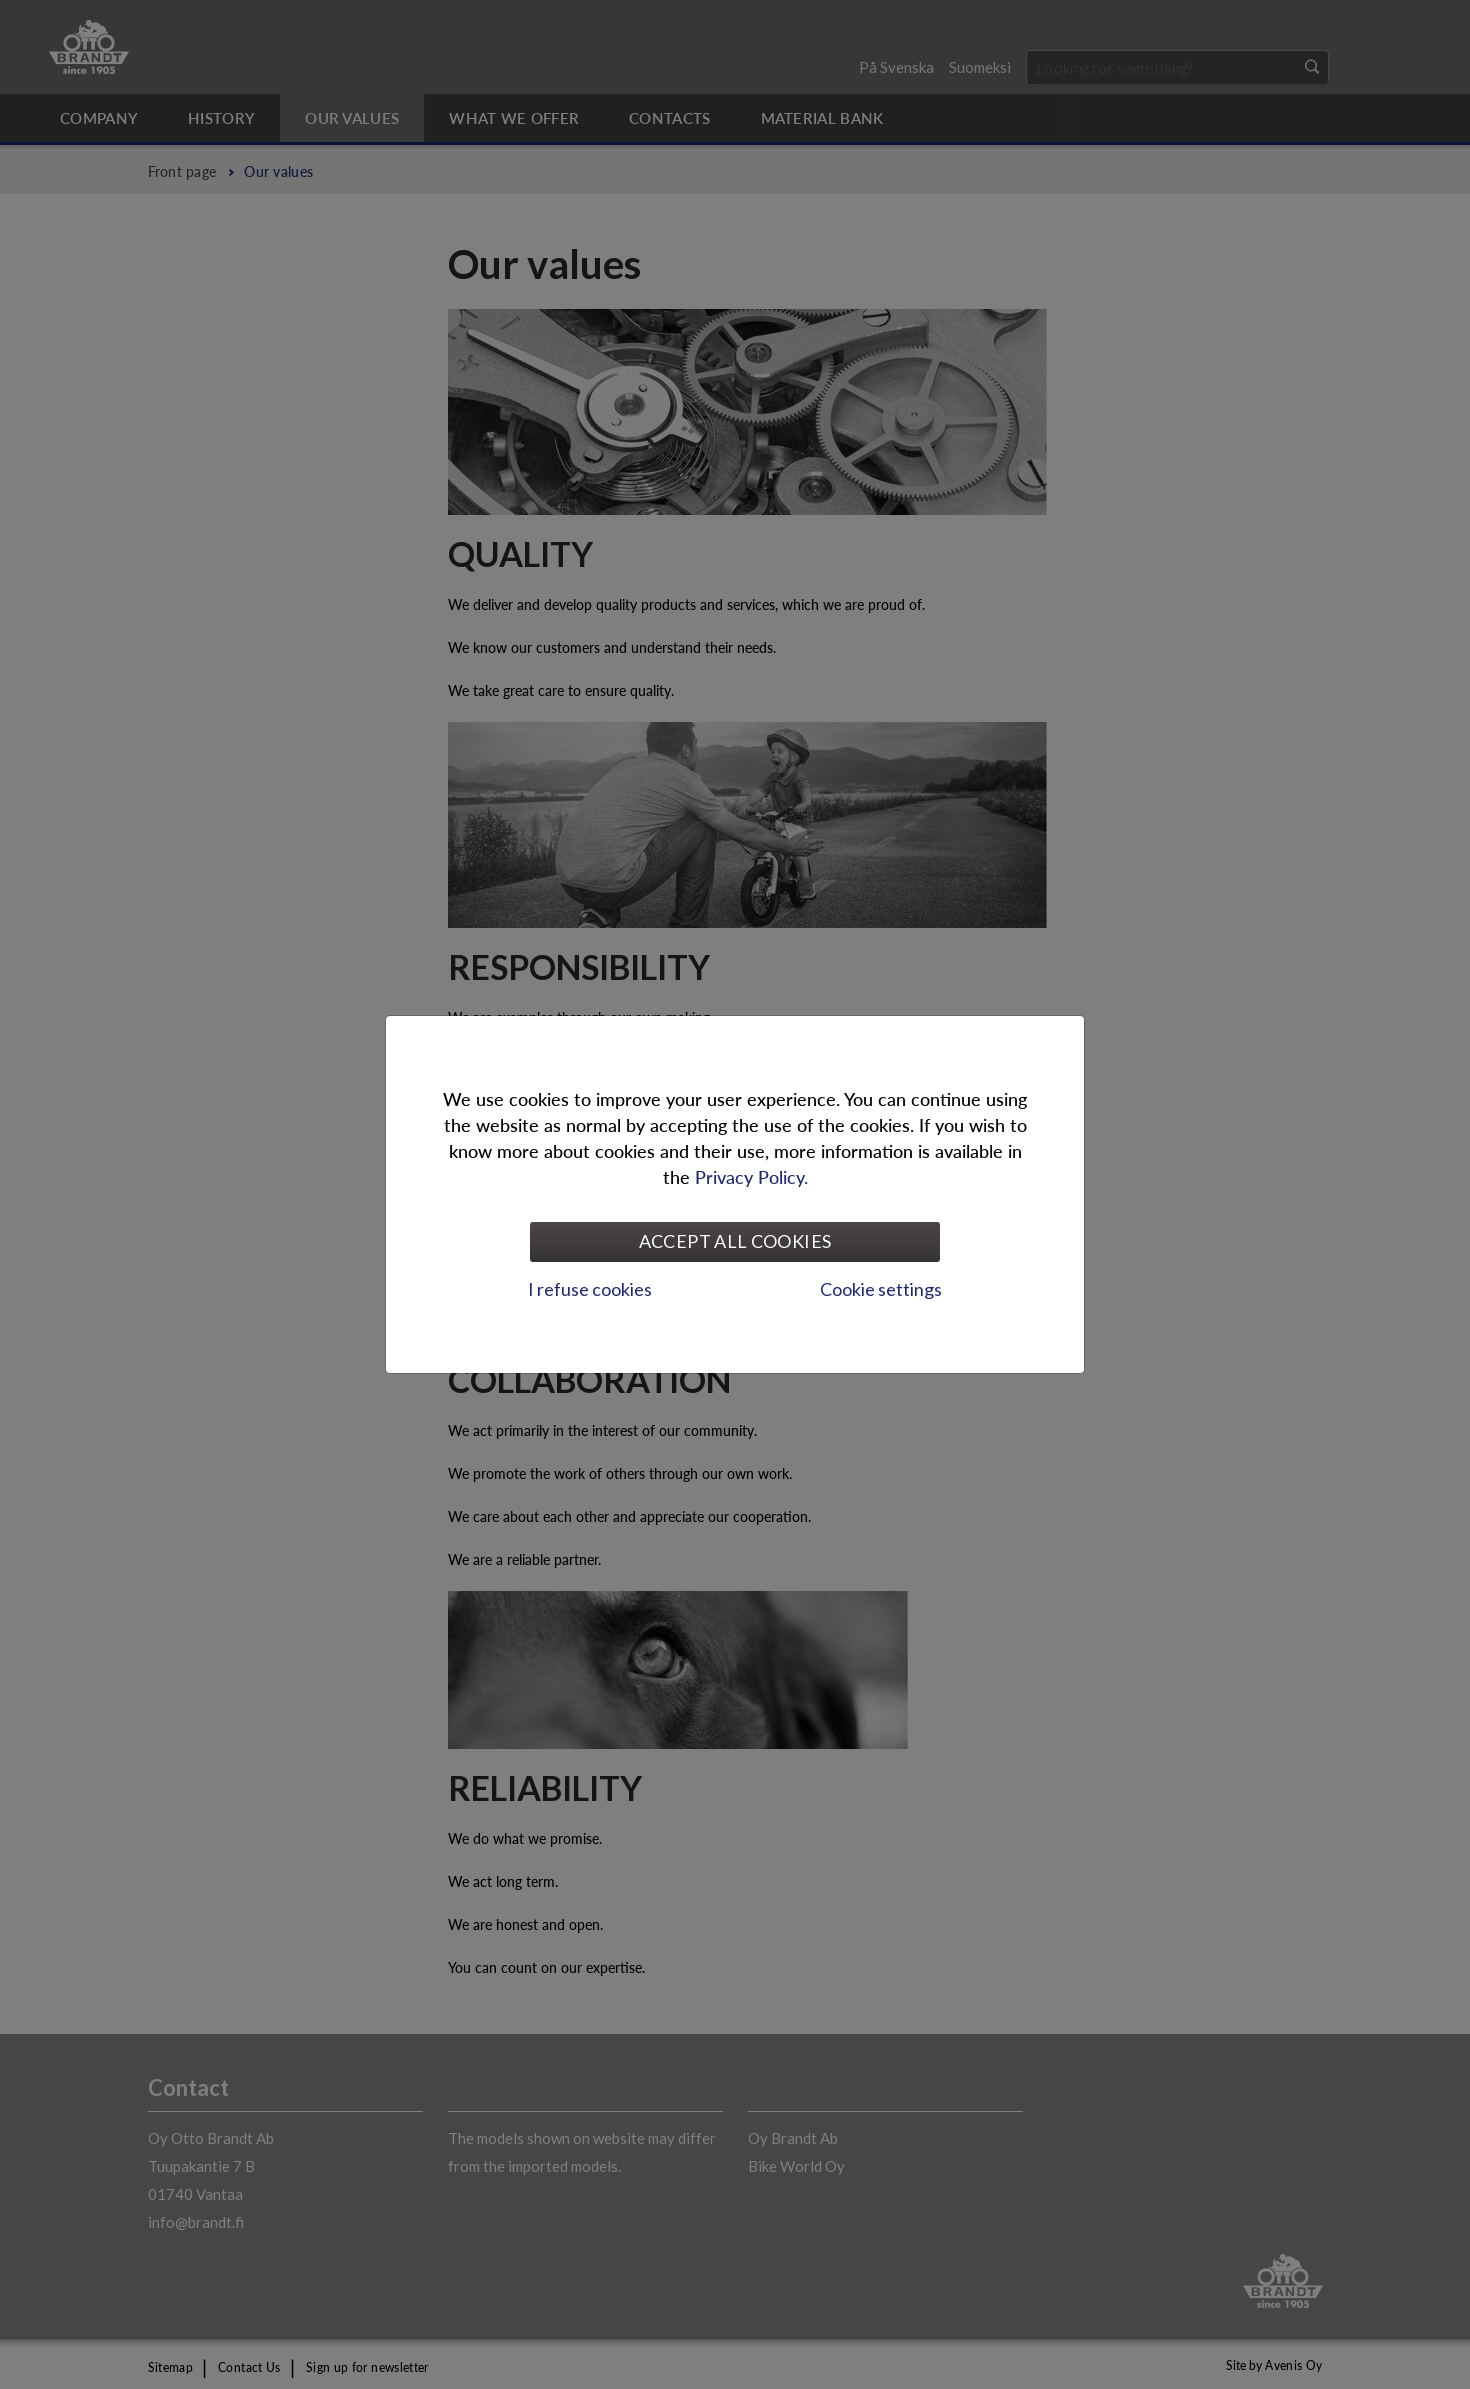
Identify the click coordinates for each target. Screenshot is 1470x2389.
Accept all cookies (735, 1241)
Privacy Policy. (751, 1176)
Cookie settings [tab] (881, 1289)
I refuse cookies (590, 1289)
